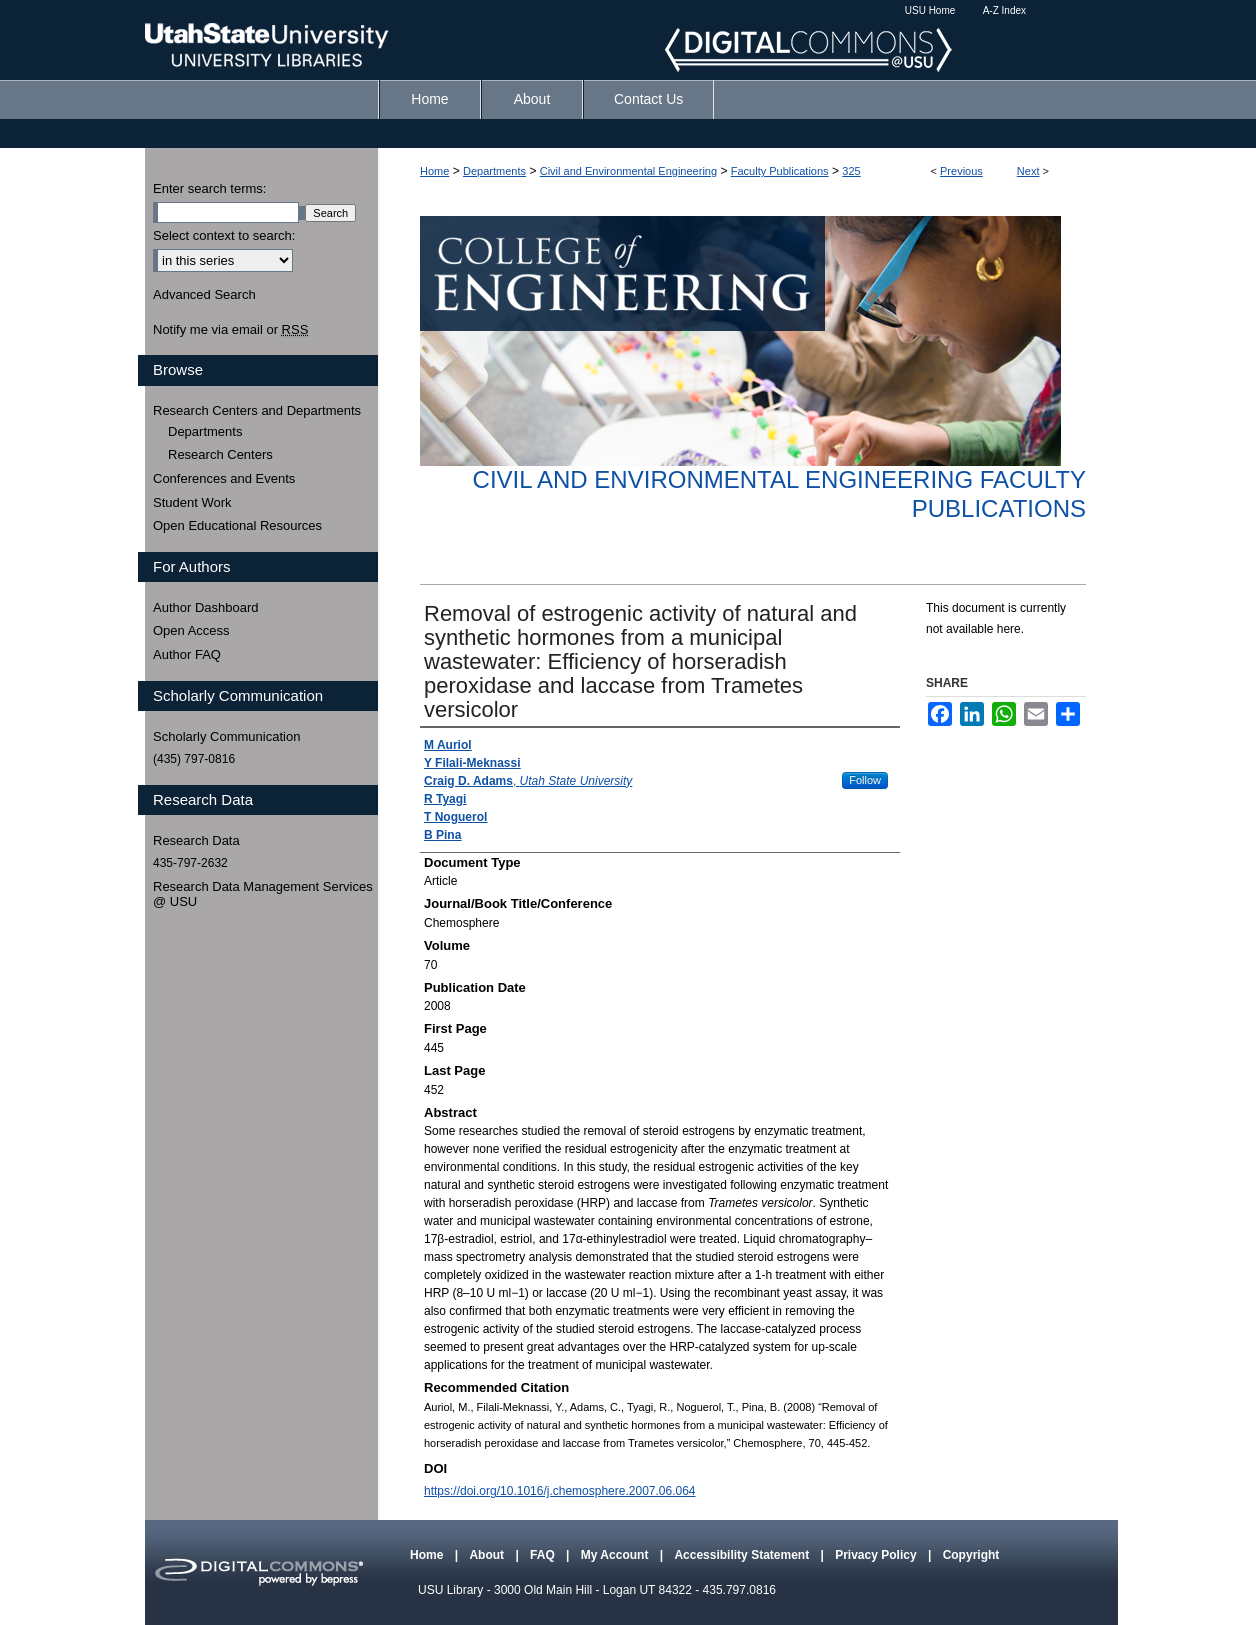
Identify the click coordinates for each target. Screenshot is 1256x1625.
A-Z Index (1004, 10)
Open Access (191, 630)
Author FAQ (187, 654)
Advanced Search (204, 294)
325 (851, 171)
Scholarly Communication (226, 736)
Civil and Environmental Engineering (628, 171)
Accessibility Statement (743, 1555)
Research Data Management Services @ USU (263, 894)
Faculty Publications (780, 171)
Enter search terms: (209, 188)
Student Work (192, 502)
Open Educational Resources (237, 525)
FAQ (544, 1555)
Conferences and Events (224, 478)
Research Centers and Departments (257, 410)
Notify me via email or (230, 330)
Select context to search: (224, 235)
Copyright (971, 1555)
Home (434, 171)
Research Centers (220, 454)
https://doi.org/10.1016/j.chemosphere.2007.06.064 (560, 1491)
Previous (961, 171)
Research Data (196, 840)
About (488, 1555)
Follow (865, 780)
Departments (494, 171)
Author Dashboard (206, 607)
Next (1028, 171)
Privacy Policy (877, 1555)
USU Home (930, 10)
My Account (616, 1555)
